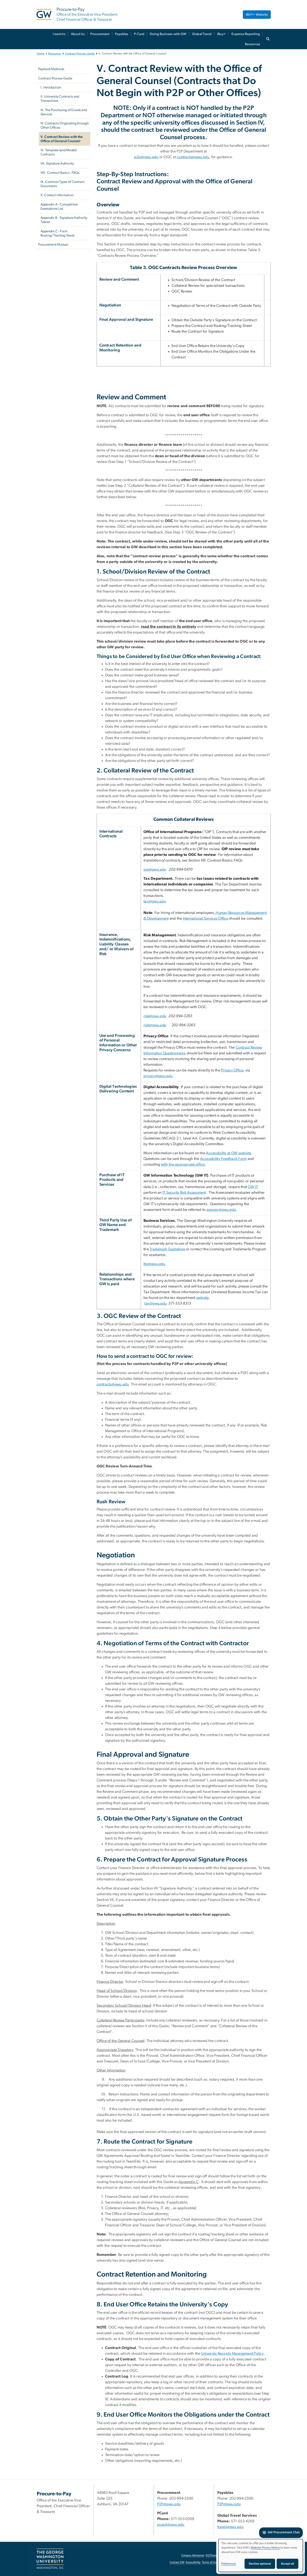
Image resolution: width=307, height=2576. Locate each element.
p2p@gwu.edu (146, 157)
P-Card (139, 34)
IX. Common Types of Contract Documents (63, 184)
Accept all (287, 2563)
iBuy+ (221, 34)
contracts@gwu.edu (193, 157)
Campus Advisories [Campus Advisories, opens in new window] (192, 2555)
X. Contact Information (57, 195)
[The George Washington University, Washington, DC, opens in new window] (50, 2559)
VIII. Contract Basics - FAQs (60, 172)
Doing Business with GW (168, 34)
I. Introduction (51, 87)
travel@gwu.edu (230, 2527)
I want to (59, 34)
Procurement (100, 34)
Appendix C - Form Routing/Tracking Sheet (58, 233)
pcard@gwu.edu (170, 2525)
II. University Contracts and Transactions (60, 98)
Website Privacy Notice (265, 2547)
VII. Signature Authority (57, 163)
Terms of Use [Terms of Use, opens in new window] (210, 2562)
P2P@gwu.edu (169, 2504)
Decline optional (260, 2563)
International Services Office (205, 918)
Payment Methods (51, 69)
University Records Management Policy (232, 2354)
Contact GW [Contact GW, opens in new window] (177, 2562)
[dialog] (260, 2555)
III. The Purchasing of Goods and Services (64, 112)
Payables (121, 34)
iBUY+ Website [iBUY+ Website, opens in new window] (257, 14)
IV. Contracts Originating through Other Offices (65, 125)
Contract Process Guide (80, 53)
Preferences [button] (228, 2563)
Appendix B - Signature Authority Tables (64, 220)
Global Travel (202, 34)
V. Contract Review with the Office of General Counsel (62, 139)
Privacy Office (233, 1070)
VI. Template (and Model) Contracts (59, 152)
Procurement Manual (53, 244)
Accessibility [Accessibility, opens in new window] (193, 2562)
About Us (78, 34)
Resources (252, 44)
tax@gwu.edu (154, 901)
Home (41, 53)
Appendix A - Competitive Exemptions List (59, 206)
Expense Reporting (245, 34)
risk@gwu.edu (154, 1025)
